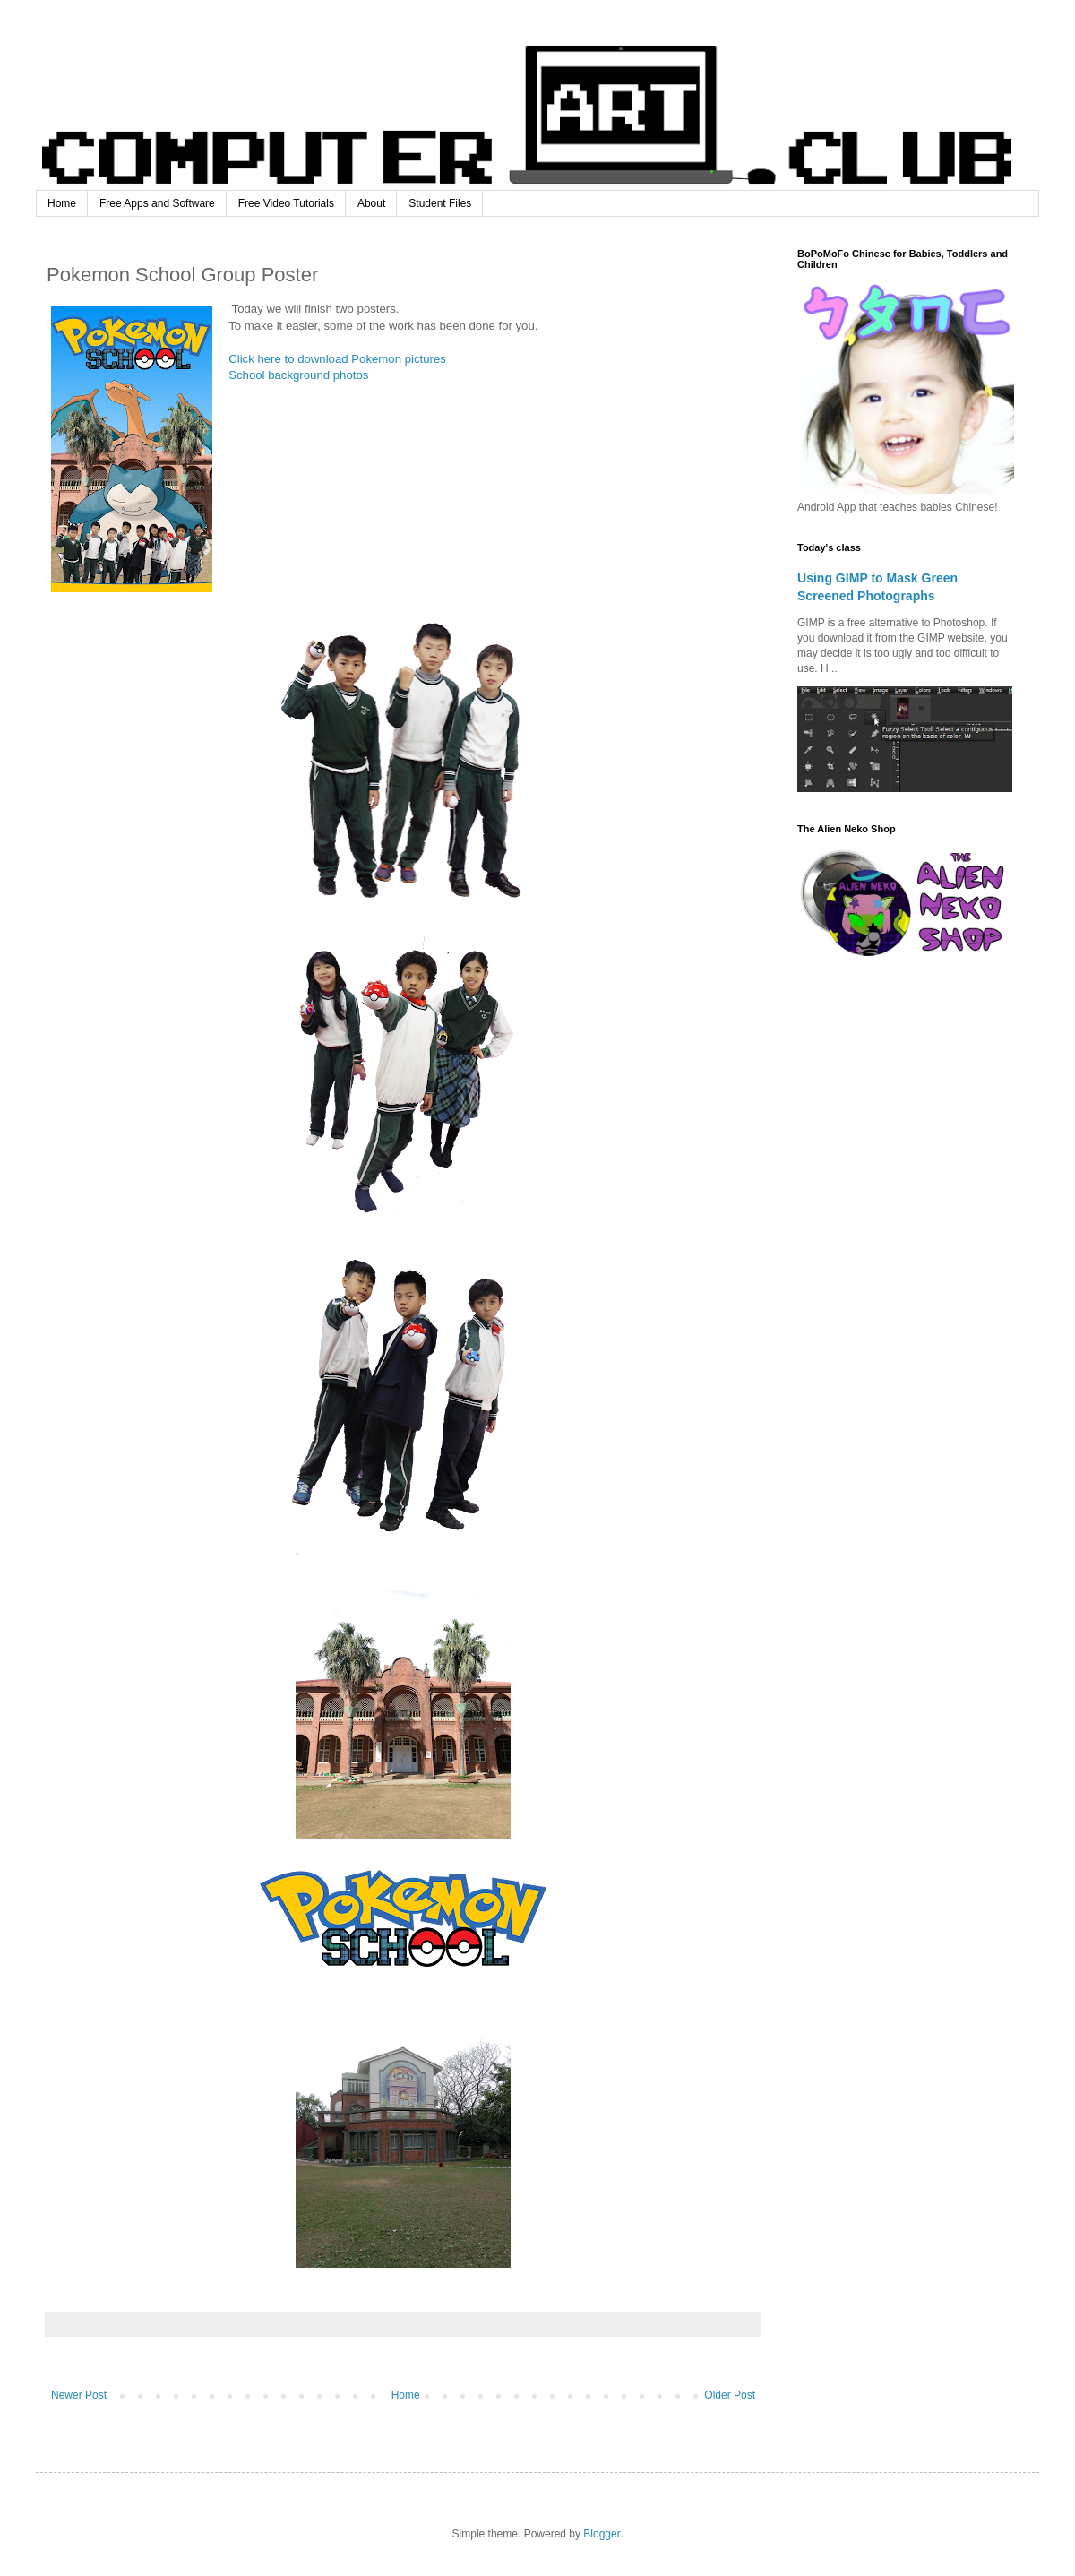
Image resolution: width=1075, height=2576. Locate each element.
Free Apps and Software (157, 203)
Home (61, 203)
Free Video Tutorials (286, 203)
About (371, 203)
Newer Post (79, 2395)
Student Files (439, 203)
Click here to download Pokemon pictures (337, 359)
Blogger (601, 2534)
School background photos (298, 375)
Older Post (729, 2395)
